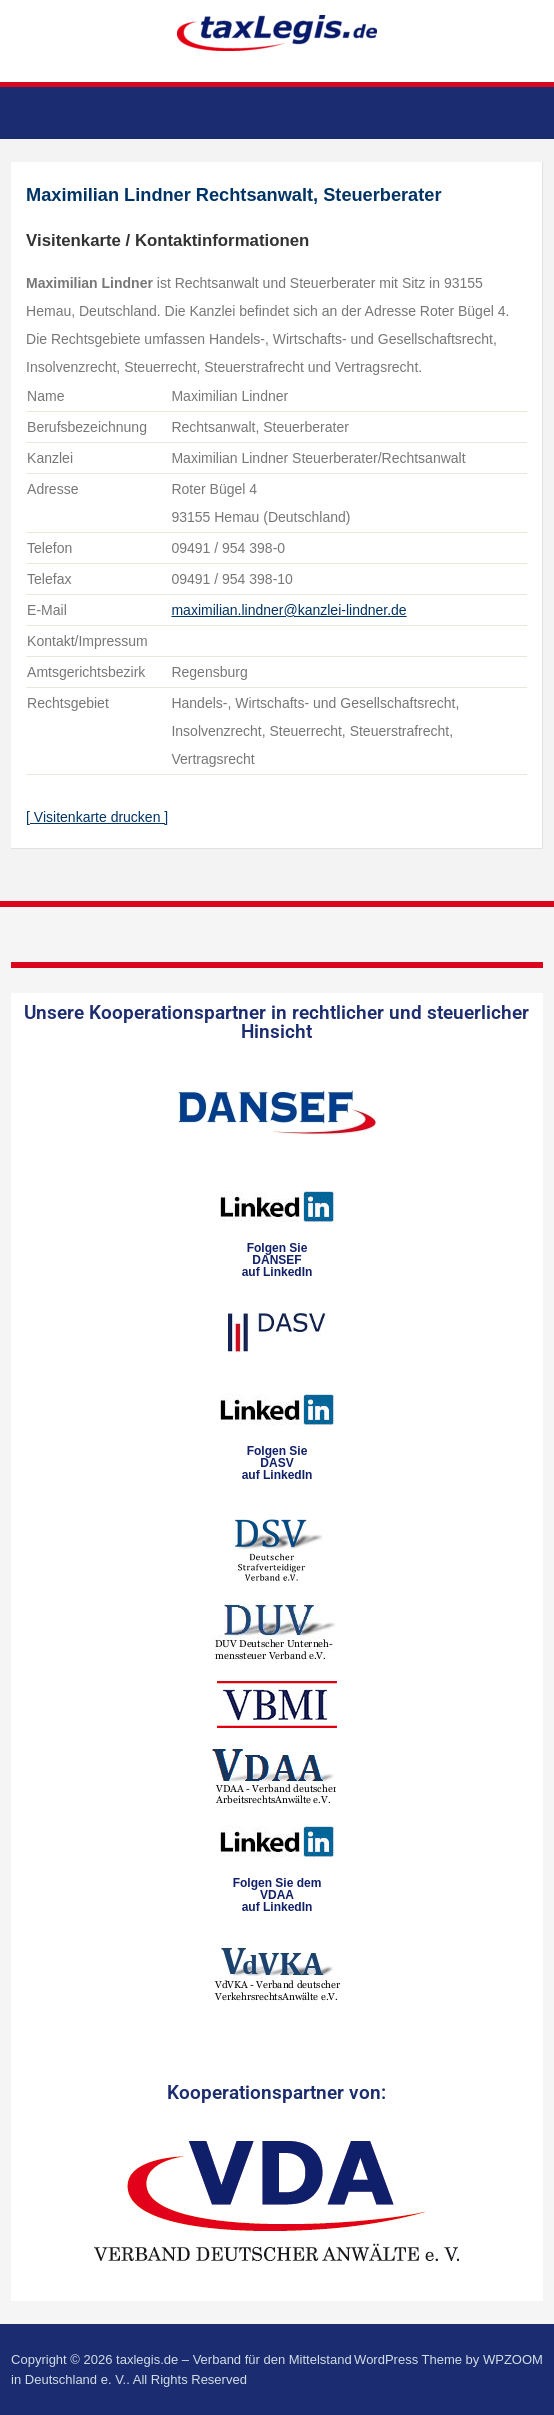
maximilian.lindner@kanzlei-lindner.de (288, 610)
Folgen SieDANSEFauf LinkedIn (277, 1260)
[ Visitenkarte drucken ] (97, 817)
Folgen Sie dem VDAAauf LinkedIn (277, 1895)
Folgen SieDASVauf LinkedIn (277, 1463)
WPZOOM (513, 2359)
